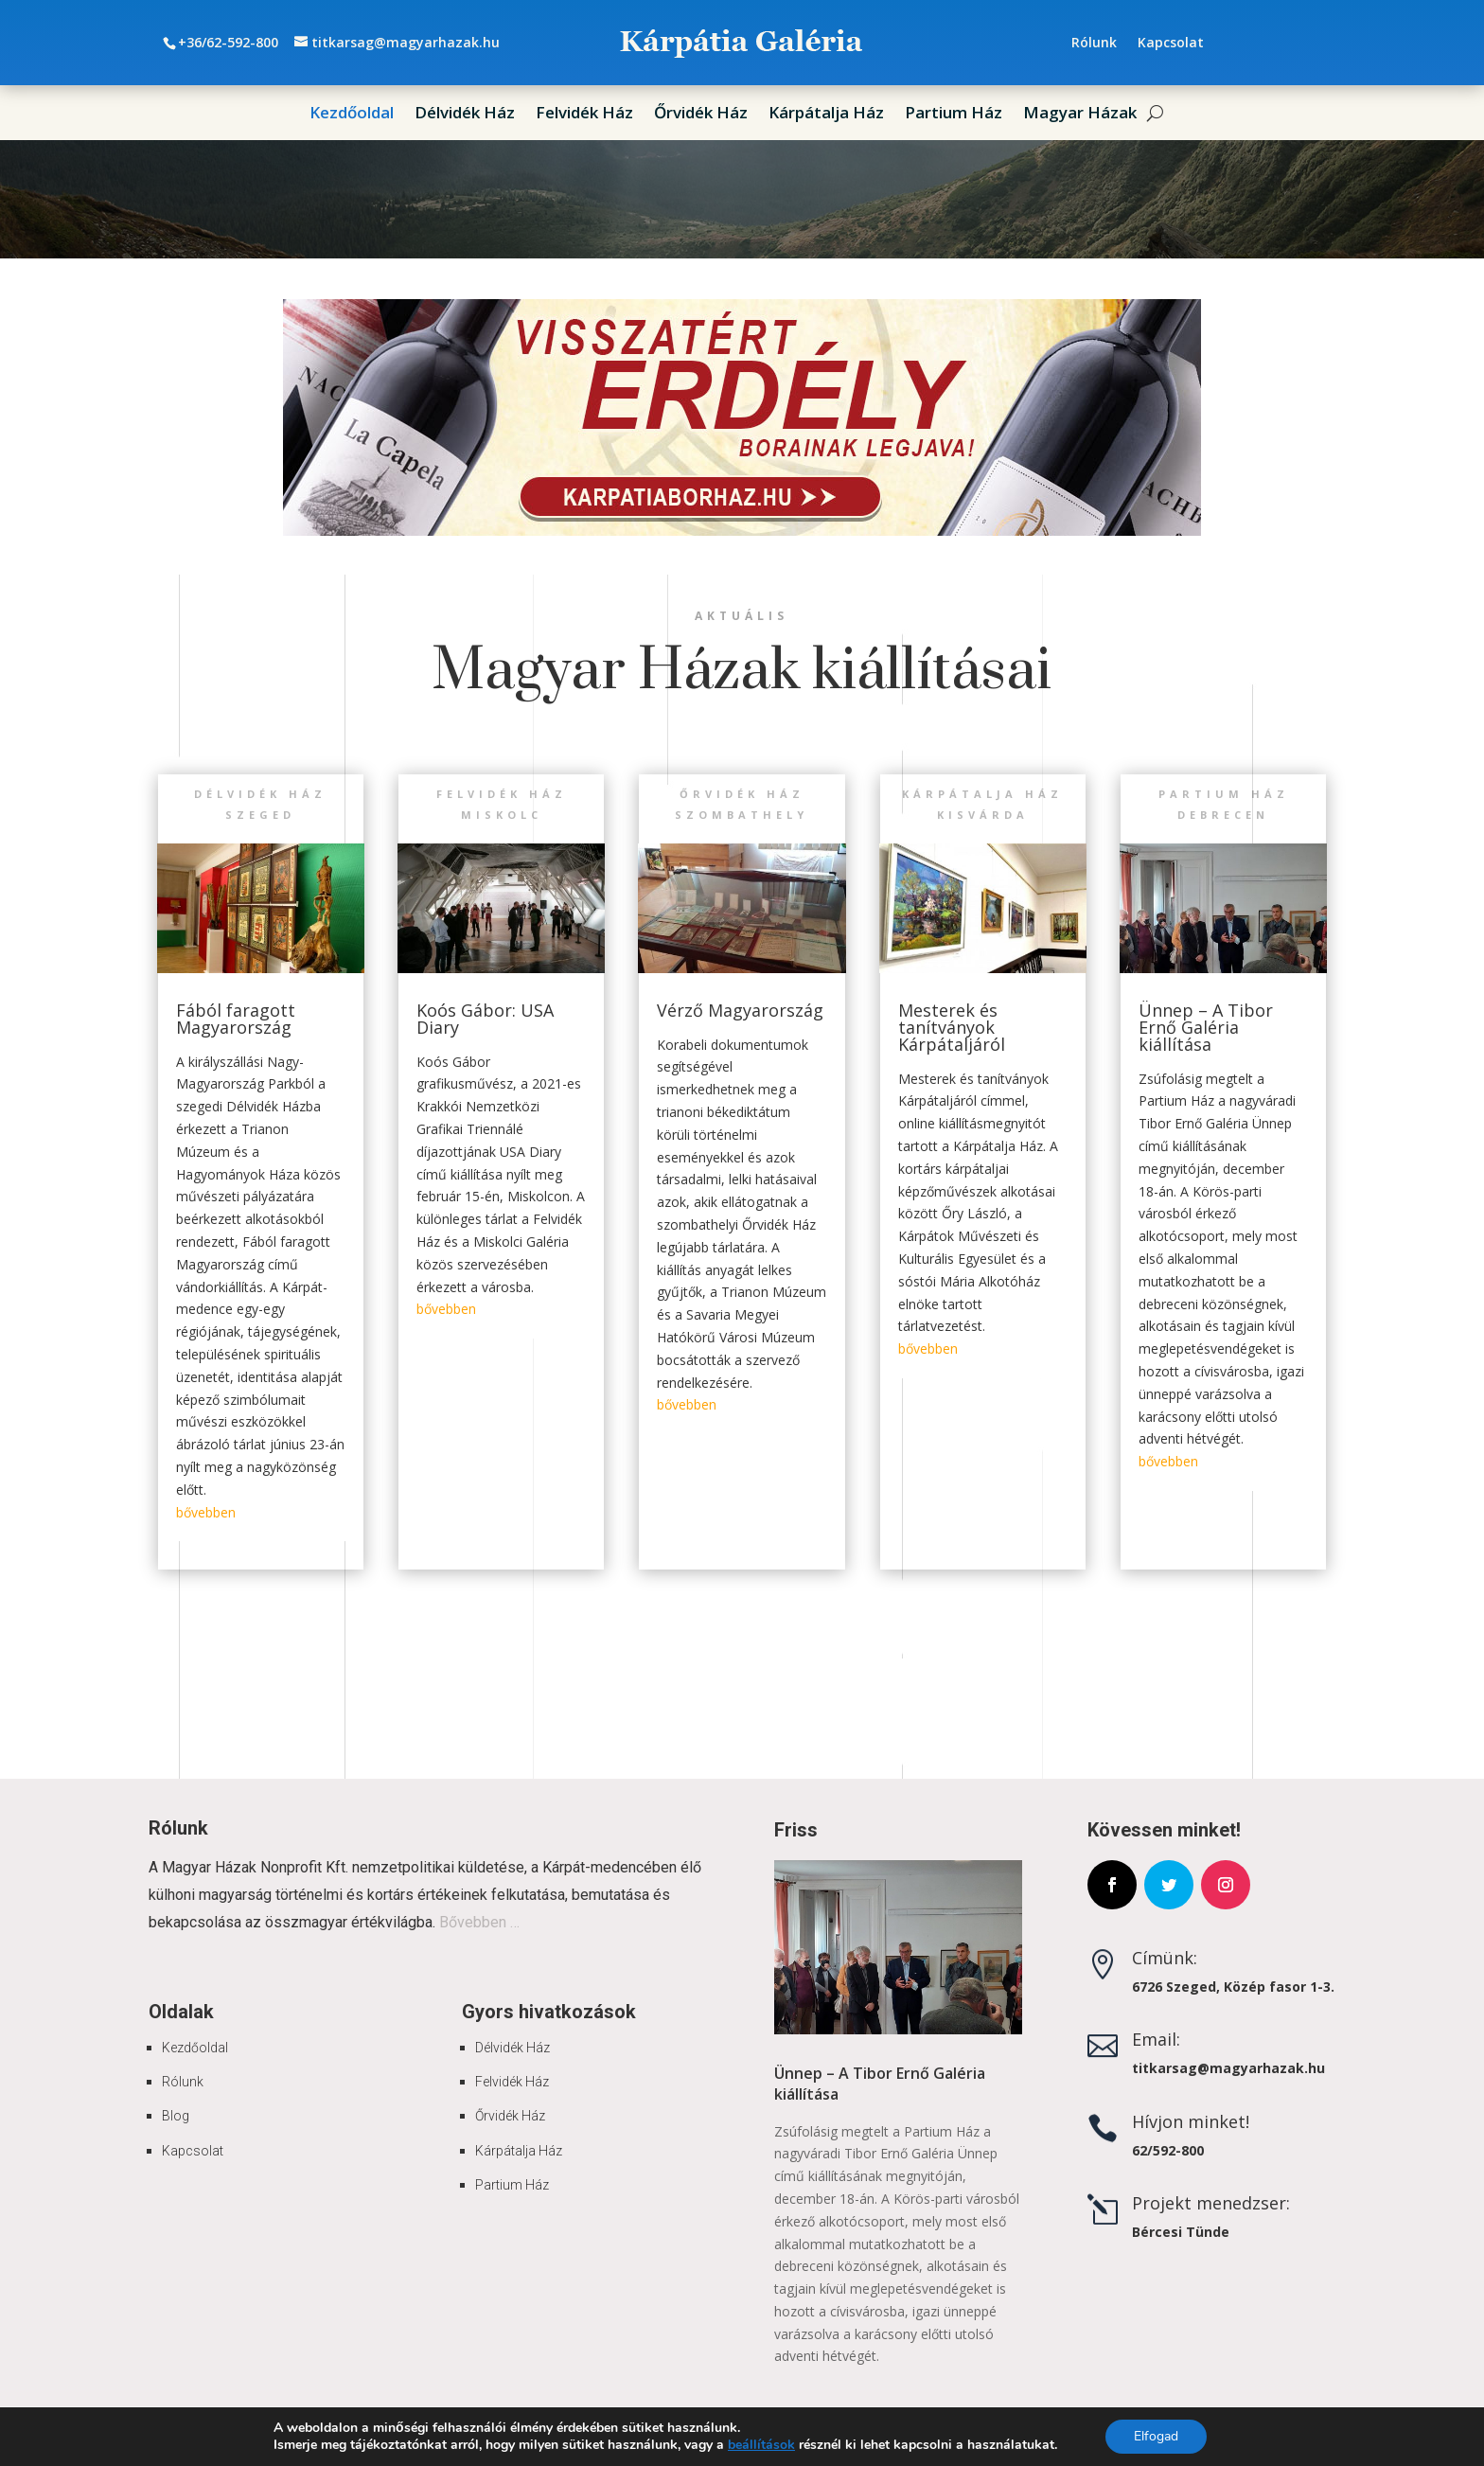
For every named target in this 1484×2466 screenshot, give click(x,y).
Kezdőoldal (351, 114)
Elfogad (1156, 2436)
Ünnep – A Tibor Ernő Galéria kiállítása (1206, 1027)
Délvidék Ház (465, 114)
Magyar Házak (1080, 114)
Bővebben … (479, 1922)
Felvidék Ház (584, 114)
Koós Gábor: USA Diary (485, 1018)
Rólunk (1094, 43)
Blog (175, 2115)
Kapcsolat (1171, 43)
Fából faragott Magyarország (235, 1018)
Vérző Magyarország (740, 1010)
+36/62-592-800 (228, 42)
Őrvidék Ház (701, 114)
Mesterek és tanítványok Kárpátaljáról (951, 1027)
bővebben (206, 1512)
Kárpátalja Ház (826, 114)
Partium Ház (953, 114)
